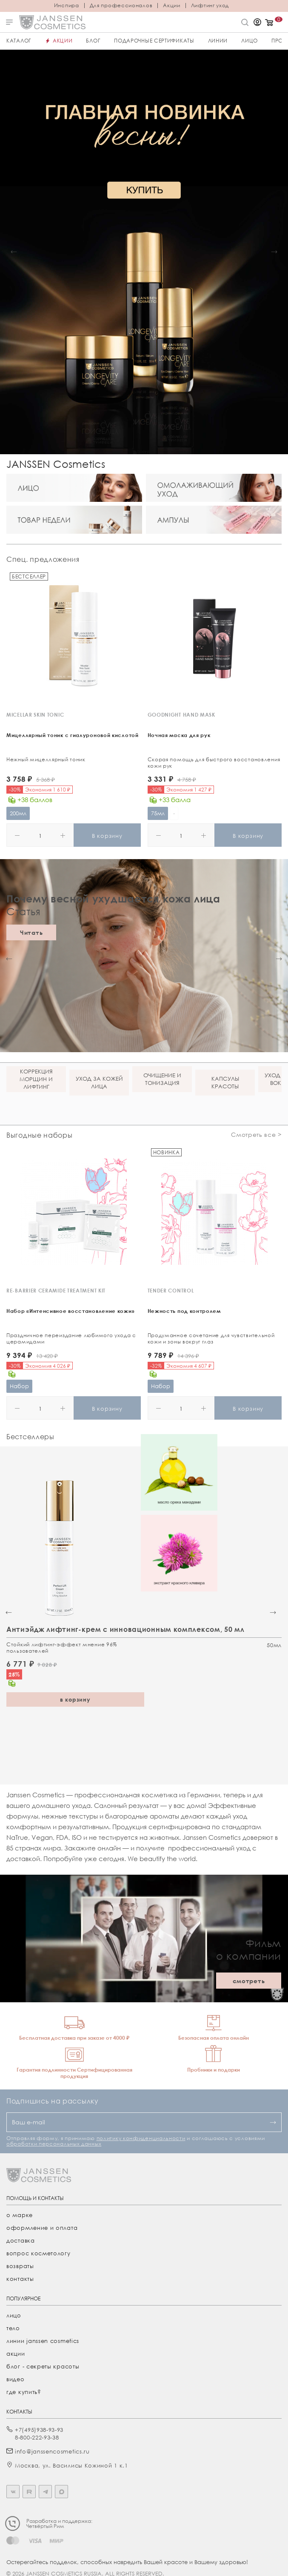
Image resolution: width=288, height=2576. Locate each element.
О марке (19, 2215)
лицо (13, 2315)
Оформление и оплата (41, 2227)
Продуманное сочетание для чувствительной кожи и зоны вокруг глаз (211, 1338)
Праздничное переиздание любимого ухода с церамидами (71, 1338)
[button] (14, 252)
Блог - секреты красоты (42, 2366)
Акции (171, 5)
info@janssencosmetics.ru (52, 2451)
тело (13, 2328)
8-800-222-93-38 (37, 2437)
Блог (93, 40)
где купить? (23, 2391)
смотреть (249, 1980)
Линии (218, 40)
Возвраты (20, 2266)
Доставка (20, 2240)
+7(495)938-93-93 (39, 2429)
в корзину (75, 1699)
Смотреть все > (256, 1134)
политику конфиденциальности (141, 2138)
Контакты (20, 2278)
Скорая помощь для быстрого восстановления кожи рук (214, 762)
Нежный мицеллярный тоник (46, 759)
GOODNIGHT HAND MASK (181, 715)
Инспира (66, 5)
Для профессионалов (121, 5)
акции (15, 2353)
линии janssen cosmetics (42, 2340)
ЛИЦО (249, 40)
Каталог (18, 40)
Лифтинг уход (210, 5)
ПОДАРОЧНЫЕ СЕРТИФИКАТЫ (154, 40)
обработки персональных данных (53, 2143)
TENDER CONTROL (171, 1290)
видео (15, 2379)
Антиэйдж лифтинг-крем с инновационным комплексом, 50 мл (125, 1629)
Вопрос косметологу (38, 2253)
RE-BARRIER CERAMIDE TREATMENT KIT (56, 1290)
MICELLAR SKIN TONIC (35, 715)
